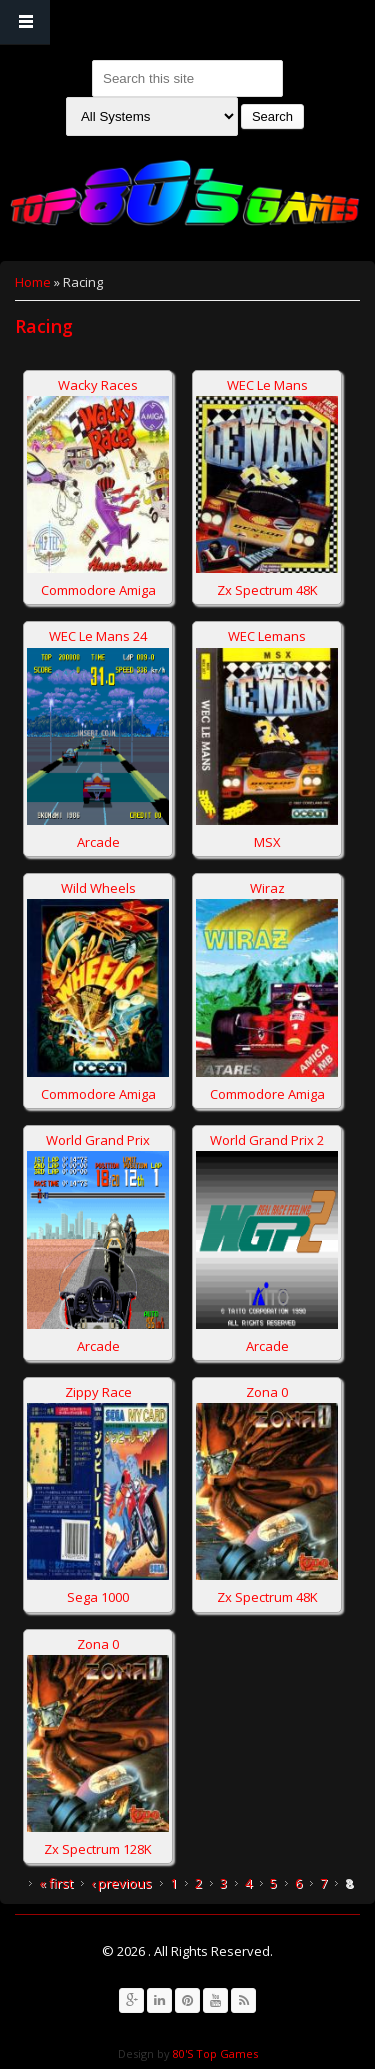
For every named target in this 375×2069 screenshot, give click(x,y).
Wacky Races (98, 385)
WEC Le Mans (267, 385)
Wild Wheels (98, 888)
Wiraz (267, 888)
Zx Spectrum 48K (267, 590)
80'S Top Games (214, 2053)
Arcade (98, 842)
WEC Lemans (267, 636)
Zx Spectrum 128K (98, 1849)
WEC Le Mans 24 (98, 636)
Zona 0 (267, 1392)
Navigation (25, 22)
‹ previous (121, 1883)
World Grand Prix (98, 1140)
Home (33, 282)
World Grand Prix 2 (267, 1140)
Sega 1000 (98, 1597)
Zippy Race (98, 1392)
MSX (267, 842)
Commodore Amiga (98, 590)
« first (56, 1883)
